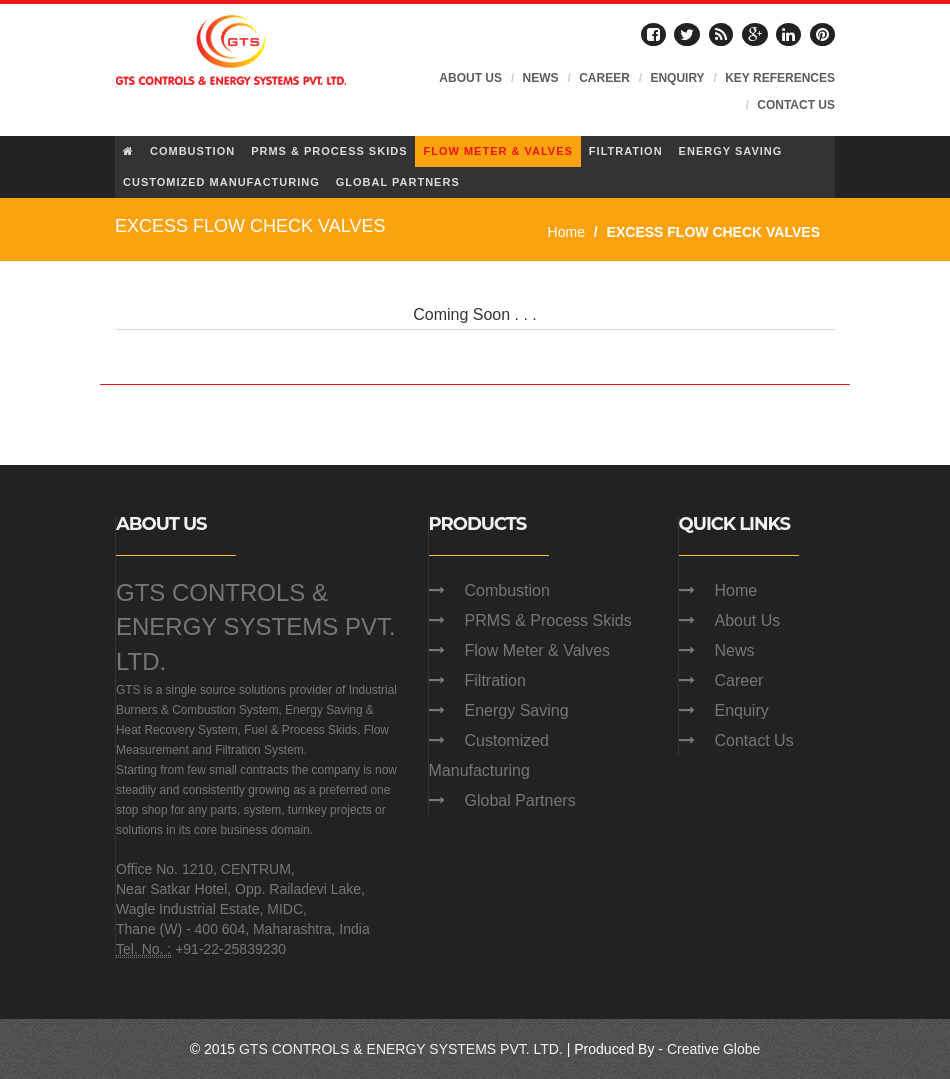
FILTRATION (626, 151)
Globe (741, 1049)
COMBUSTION (192, 151)
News (735, 650)
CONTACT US (796, 105)
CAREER (604, 78)
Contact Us (754, 740)
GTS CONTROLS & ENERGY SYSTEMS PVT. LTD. (256, 627)
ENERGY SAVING (731, 151)
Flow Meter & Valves (538, 650)
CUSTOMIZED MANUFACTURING (221, 182)
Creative (693, 1049)
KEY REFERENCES (780, 78)
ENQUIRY (677, 78)
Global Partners (520, 800)
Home (566, 232)
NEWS (541, 78)
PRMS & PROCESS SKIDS (329, 151)
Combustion (507, 590)
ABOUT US (470, 78)
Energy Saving (517, 710)
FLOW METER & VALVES (497, 151)
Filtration (495, 680)
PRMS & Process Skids (548, 620)
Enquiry (742, 710)
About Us (748, 620)
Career (739, 680)
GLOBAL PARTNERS (398, 182)
